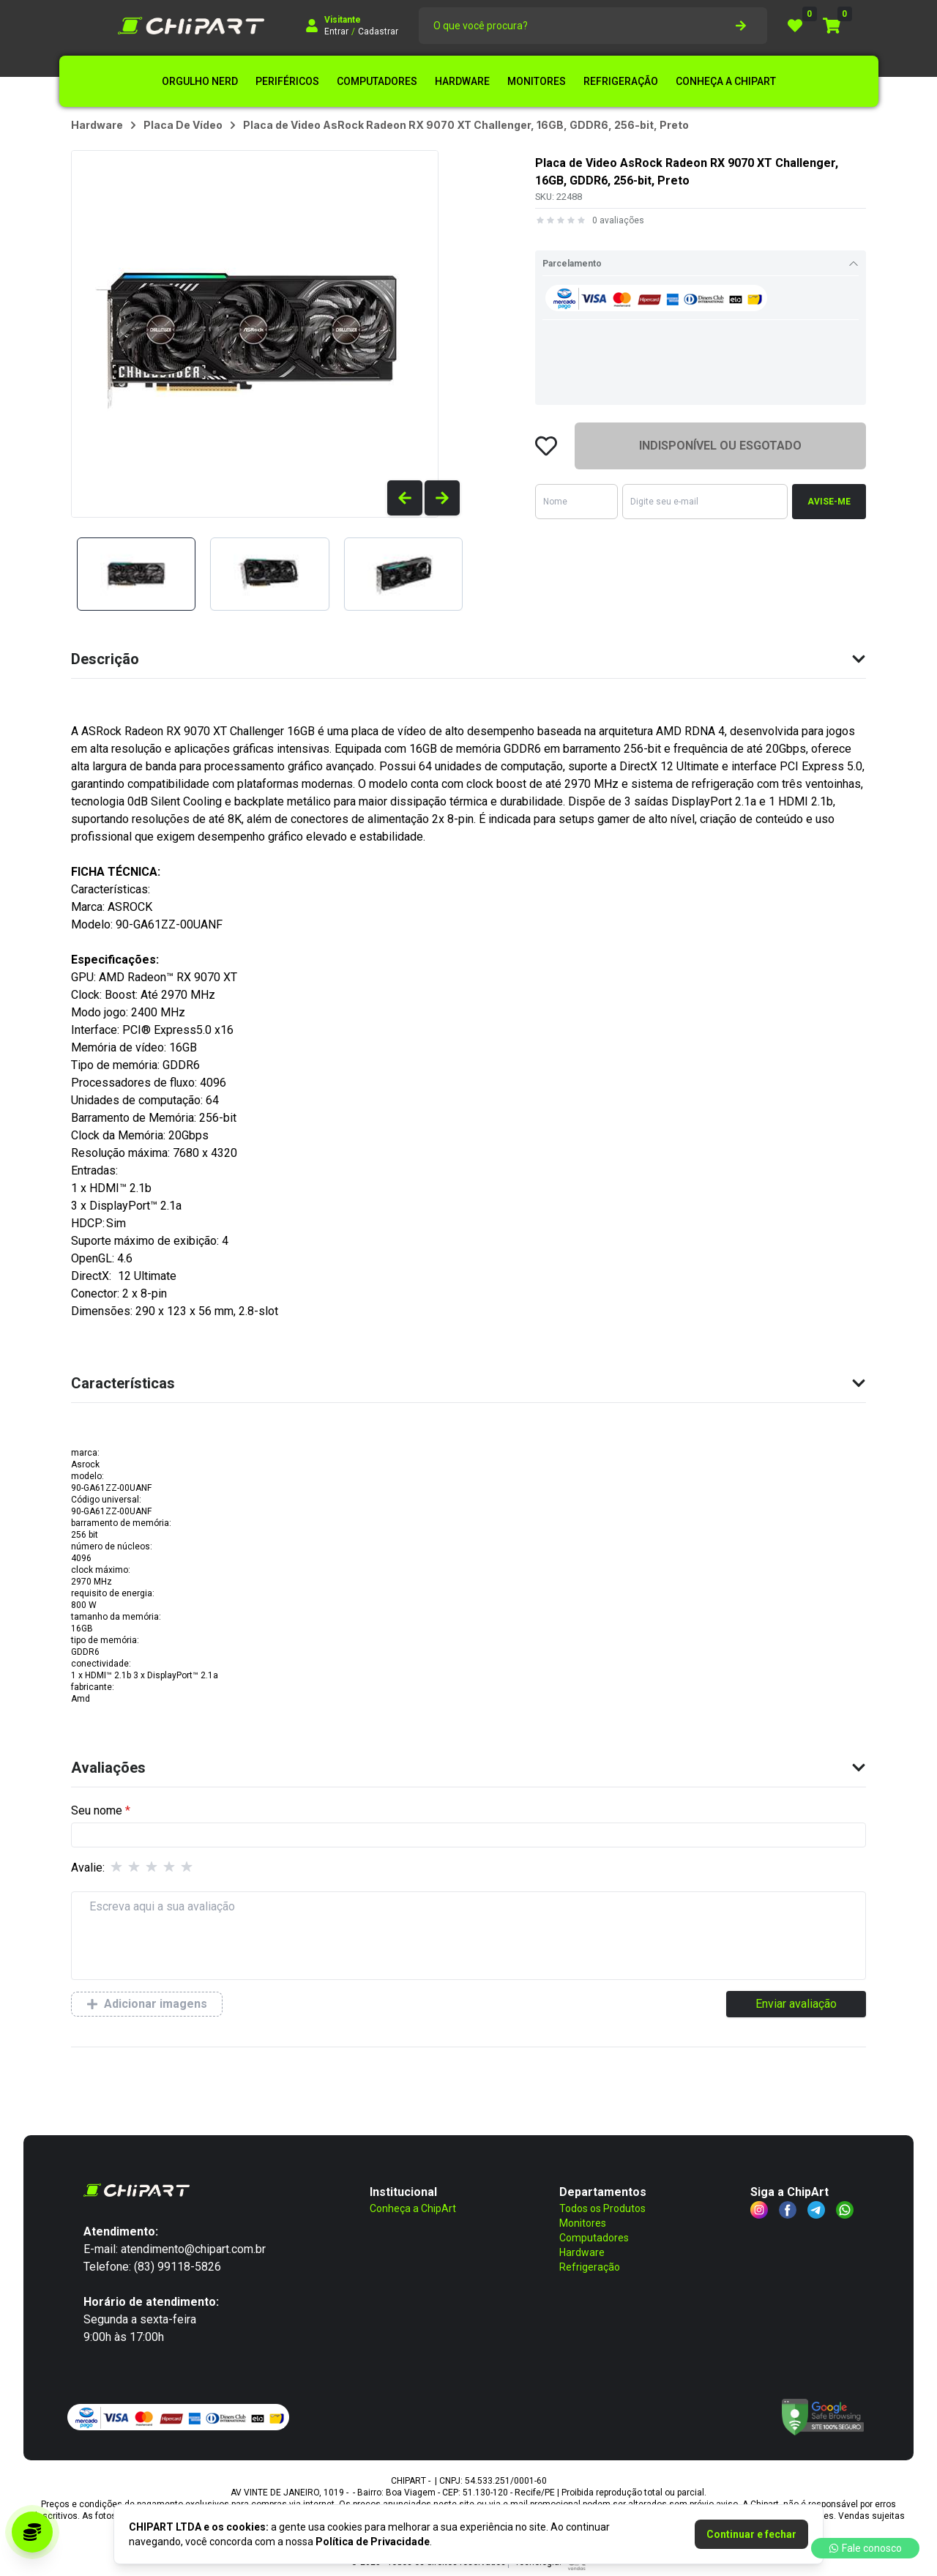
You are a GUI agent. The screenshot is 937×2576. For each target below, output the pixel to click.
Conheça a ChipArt (413, 2208)
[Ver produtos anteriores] (404, 497)
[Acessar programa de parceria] (32, 2532)
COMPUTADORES (377, 81)
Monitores (582, 2223)
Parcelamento (700, 263)
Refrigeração (589, 2267)
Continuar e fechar (751, 2534)
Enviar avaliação (796, 2004)
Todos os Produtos (602, 2208)
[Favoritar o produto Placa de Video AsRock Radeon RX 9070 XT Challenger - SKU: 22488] (546, 446)
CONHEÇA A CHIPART (726, 81)
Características (468, 1383)
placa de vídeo (183, 125)
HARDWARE (462, 81)
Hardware (582, 2252)
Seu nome (96, 1810)
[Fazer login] (311, 25)
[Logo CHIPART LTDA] (191, 25)
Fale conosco (865, 2548)
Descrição (468, 659)
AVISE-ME (829, 501)
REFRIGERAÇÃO (620, 81)
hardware (97, 125)
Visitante (342, 20)
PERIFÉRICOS (287, 81)
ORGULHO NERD (200, 81)
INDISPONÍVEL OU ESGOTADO (720, 446)
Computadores (594, 2238)
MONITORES (536, 81)
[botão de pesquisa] (740, 25)
